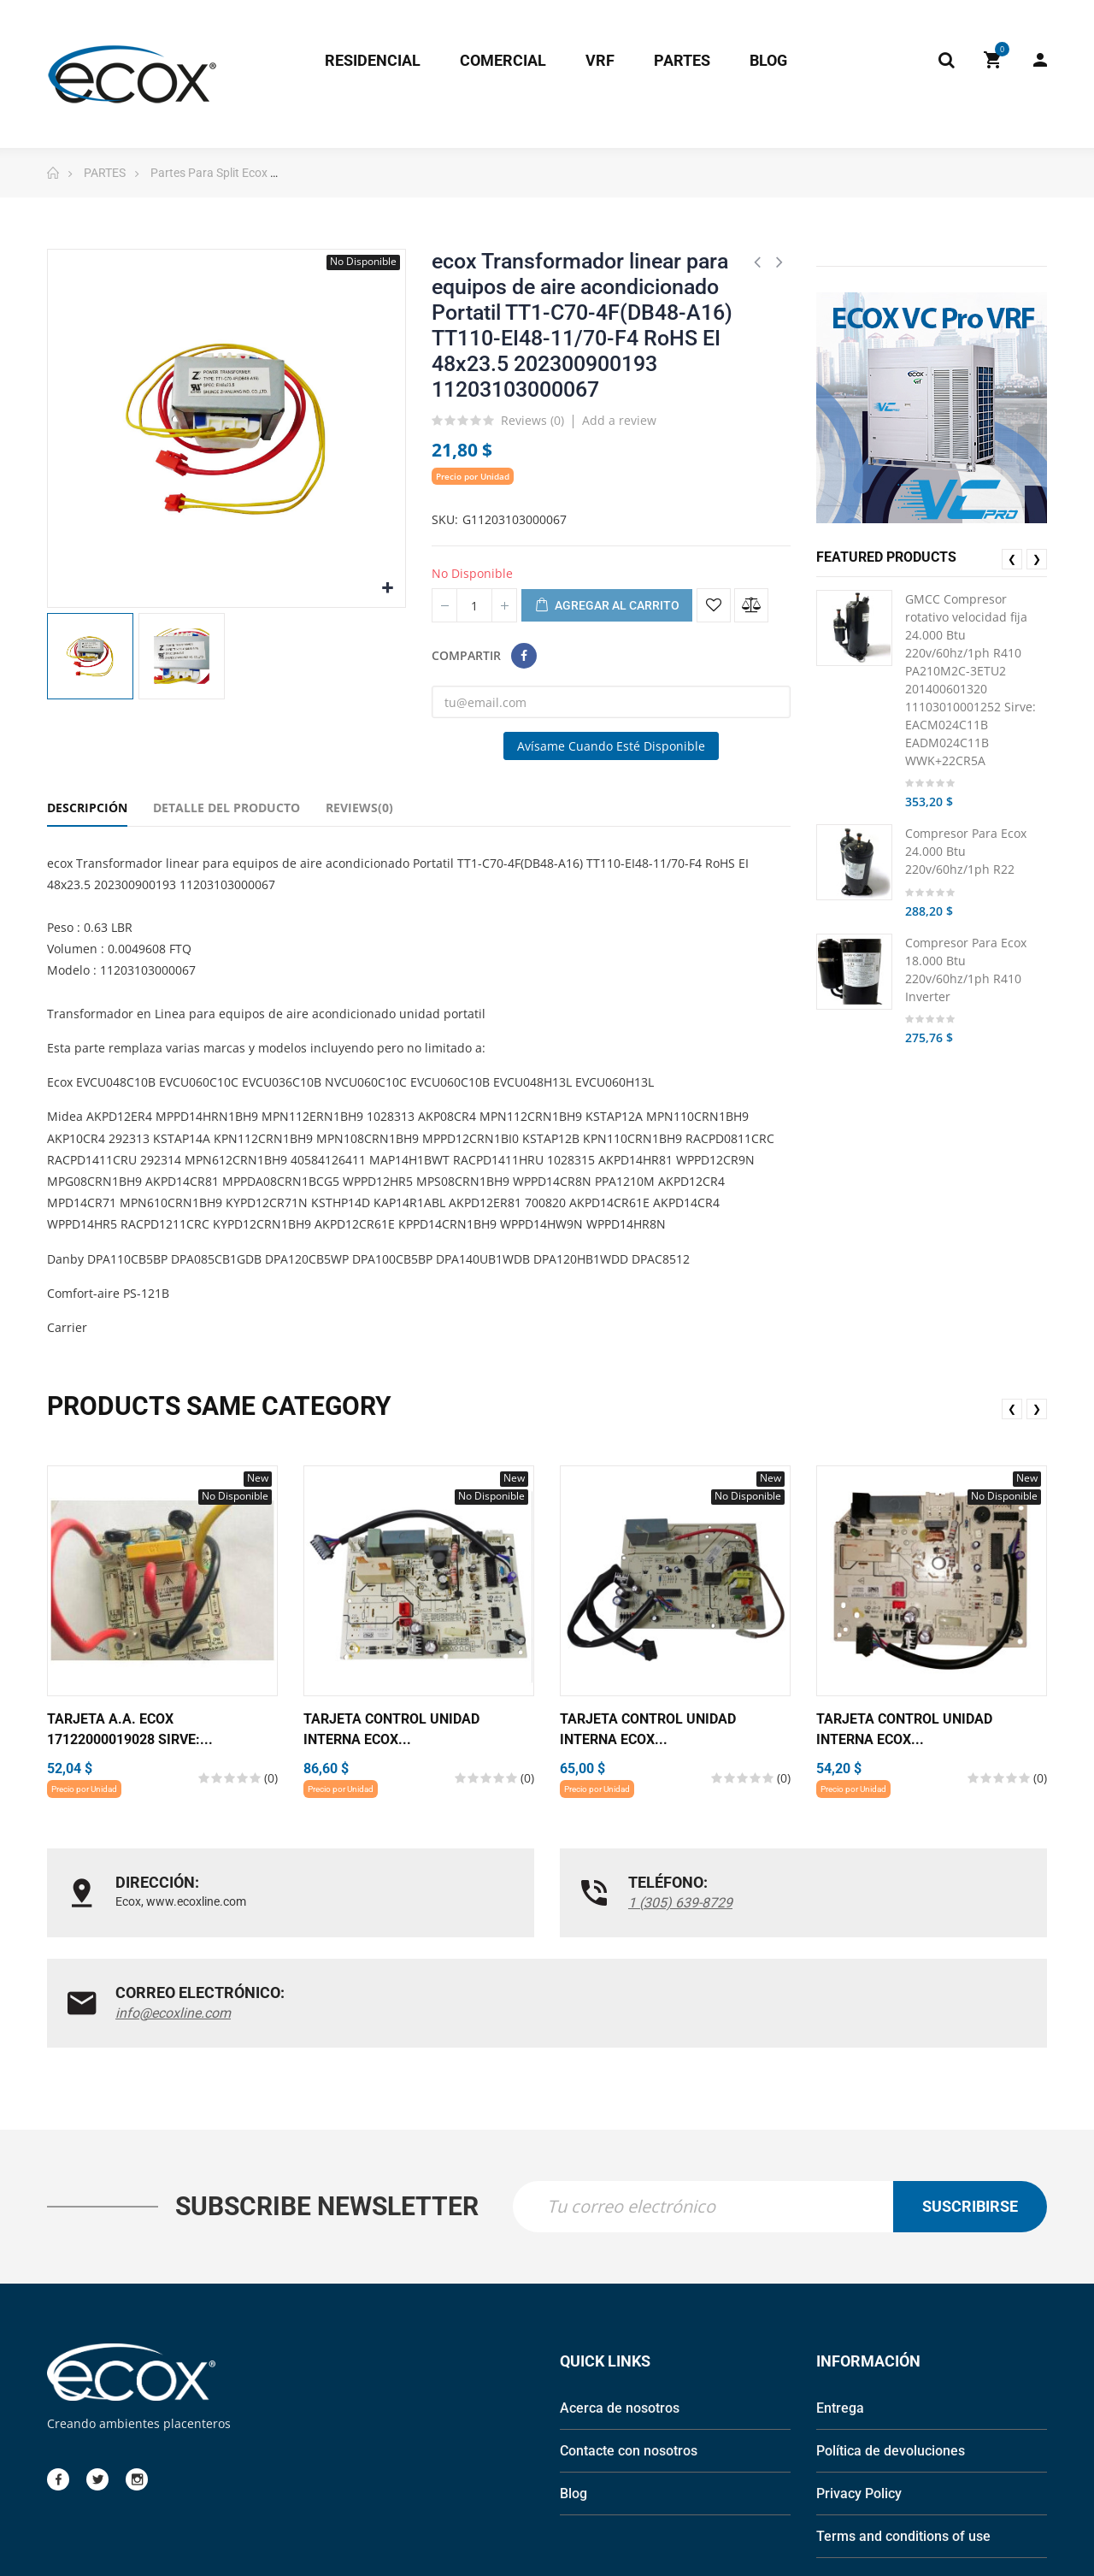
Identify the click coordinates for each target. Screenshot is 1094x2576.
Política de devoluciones (890, 2344)
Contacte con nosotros (628, 2344)
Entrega (840, 2301)
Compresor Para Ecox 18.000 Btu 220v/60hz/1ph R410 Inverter (965, 969)
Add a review (619, 420)
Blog (573, 2387)
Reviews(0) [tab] (359, 807)
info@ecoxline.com (857, 1903)
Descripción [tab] (87, 807)
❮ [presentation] (1012, 558)
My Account (1040, 60)
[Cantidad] (474, 605)
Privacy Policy (859, 2387)
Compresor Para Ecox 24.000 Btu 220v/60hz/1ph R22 (965, 851)
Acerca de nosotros (619, 2301)
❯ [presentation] (1036, 558)
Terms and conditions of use (903, 2429)
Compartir (524, 656)
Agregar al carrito (606, 606)
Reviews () (532, 421)
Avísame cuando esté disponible (611, 746)
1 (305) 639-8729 (509, 1903)
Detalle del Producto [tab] (226, 807)
